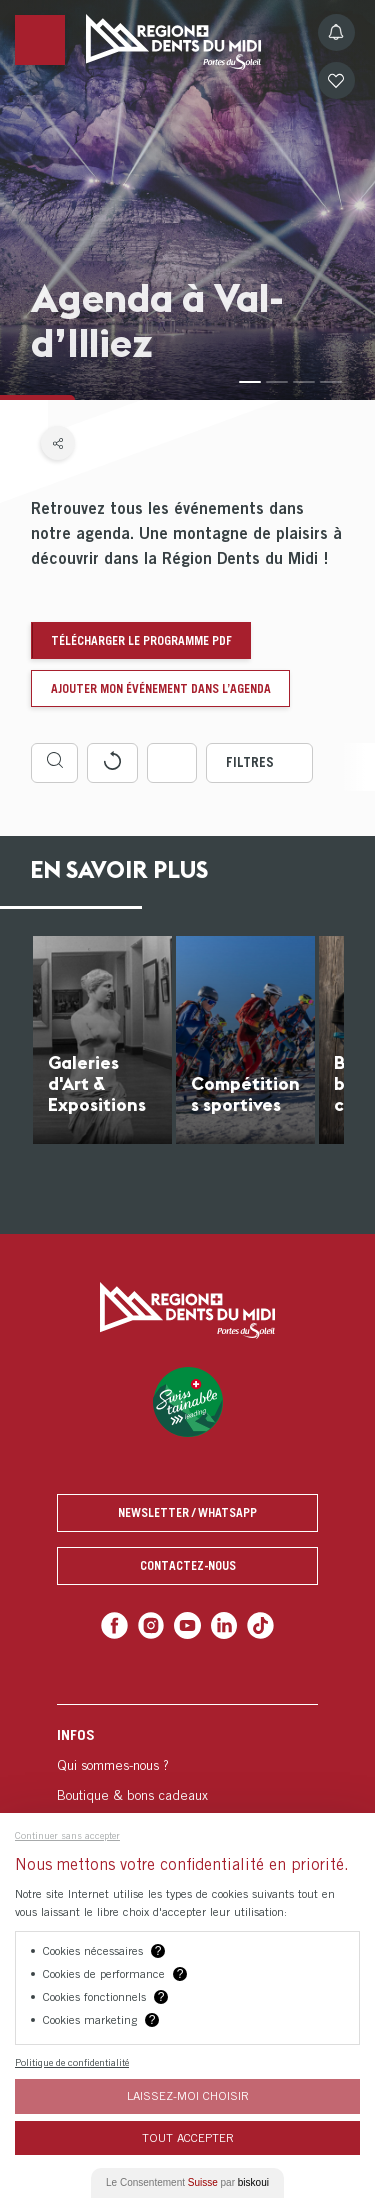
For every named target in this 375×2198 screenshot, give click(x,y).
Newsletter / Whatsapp (187, 1512)
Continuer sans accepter (67, 1835)
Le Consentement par (187, 2182)
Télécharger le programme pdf (141, 640)
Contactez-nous (188, 1565)
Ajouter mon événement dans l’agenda (161, 688)
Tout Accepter (188, 2137)
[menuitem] (187, 1809)
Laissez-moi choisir (188, 2095)
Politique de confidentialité (72, 2062)
